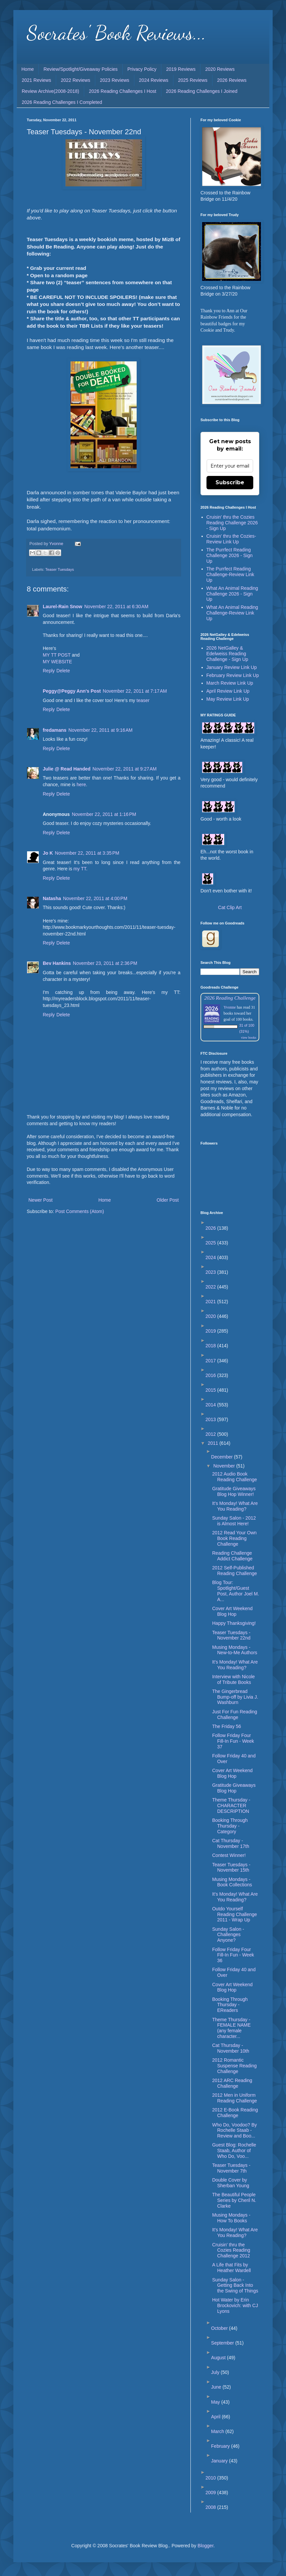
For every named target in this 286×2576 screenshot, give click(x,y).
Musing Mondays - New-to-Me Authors (234, 1650)
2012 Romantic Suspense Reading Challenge (234, 2065)
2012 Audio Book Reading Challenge (234, 1476)
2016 (211, 1375)
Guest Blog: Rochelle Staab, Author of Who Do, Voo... (234, 2150)
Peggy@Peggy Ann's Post (72, 691)
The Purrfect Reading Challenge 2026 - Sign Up (229, 555)
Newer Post (40, 1200)
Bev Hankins (57, 963)
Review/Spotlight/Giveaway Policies (80, 69)
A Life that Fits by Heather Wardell (231, 2267)
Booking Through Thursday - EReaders (230, 2005)
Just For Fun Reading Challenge (234, 1714)
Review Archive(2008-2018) (50, 91)
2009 (211, 2492)
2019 (211, 1331)
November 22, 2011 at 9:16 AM (100, 730)
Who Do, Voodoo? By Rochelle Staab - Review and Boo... (234, 2130)
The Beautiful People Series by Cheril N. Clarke (234, 2200)
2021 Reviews (36, 80)
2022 (211, 1287)
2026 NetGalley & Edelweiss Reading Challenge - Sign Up (227, 653)
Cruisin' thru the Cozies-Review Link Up (231, 538)
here (81, 784)
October (220, 2328)
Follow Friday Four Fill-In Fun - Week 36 (233, 1955)
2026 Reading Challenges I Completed (62, 102)
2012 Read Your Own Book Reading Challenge (234, 1538)
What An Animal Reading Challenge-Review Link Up (232, 613)
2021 (211, 1301)
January (220, 2460)
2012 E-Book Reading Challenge (235, 2112)
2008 (211, 2507)
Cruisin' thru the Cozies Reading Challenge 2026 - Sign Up (232, 522)
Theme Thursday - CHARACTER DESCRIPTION (231, 1805)
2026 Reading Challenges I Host (122, 91)
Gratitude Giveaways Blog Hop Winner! (234, 1491)
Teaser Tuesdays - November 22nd (231, 1635)
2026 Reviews (232, 80)
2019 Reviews (180, 69)
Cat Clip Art (230, 907)
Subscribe (230, 482)
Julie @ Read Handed (67, 768)
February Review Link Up (232, 675)
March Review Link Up (229, 683)
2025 (211, 1242)
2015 (211, 1390)
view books (248, 1037)
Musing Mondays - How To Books (231, 2217)
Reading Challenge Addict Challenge (232, 1555)
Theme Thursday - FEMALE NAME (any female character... (231, 2028)
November (224, 1466)
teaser (143, 700)
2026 (211, 1228)
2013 (211, 1419)
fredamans (54, 730)
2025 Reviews (192, 80)
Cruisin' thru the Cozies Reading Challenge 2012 (231, 2250)
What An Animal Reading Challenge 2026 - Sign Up (232, 593)
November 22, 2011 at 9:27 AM (125, 768)
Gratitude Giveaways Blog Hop (234, 1787)
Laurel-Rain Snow (62, 606)
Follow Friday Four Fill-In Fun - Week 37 (233, 1741)
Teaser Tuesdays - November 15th (231, 1867)
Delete (63, 670)
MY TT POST (56, 655)
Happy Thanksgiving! (234, 1623)
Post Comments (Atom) (79, 1211)
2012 (211, 1434)
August (219, 2357)
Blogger (205, 2545)
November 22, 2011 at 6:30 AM (116, 606)
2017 (211, 1360)
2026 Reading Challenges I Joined (202, 91)
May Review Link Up (227, 699)
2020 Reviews (220, 69)
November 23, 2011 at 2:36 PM (105, 963)
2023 (211, 1272)
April (216, 2416)
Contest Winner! (229, 1855)
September (223, 2343)
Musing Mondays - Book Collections (232, 1882)
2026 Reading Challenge (230, 998)
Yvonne (230, 1007)
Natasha (52, 898)
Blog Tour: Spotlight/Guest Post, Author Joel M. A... (235, 1591)
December (222, 1456)
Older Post (168, 1200)
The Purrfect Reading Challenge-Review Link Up (230, 574)
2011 (214, 1443)
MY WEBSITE (57, 661)
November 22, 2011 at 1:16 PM (104, 814)
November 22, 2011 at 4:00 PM (95, 898)
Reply (49, 670)
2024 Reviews (153, 80)
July (216, 2372)
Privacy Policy (141, 69)
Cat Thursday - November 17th (230, 1843)
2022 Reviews (75, 80)
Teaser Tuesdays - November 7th (231, 2168)
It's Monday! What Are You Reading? (235, 1506)
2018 (211, 1345)
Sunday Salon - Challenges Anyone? (228, 1934)
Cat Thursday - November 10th (230, 2048)
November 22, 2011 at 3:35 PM (87, 853)
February (221, 2446)
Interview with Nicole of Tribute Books (233, 1679)
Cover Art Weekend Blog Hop (232, 1611)
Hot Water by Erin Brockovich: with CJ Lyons (235, 2305)
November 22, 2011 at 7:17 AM (135, 691)
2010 (211, 2477)
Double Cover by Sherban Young (230, 2182)
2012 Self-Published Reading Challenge (234, 1570)
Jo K (48, 853)
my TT (80, 868)
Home (27, 69)
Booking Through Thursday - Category (230, 1826)
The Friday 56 (226, 1726)
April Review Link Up (228, 691)
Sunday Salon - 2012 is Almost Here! (234, 1520)
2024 (211, 1257)
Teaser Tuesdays (59, 569)
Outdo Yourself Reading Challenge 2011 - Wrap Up (234, 1914)
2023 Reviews (114, 80)
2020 (211, 1316)
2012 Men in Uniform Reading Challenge (234, 2097)
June (217, 2387)
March (218, 2431)
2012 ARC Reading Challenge (232, 2083)
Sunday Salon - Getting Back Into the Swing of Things (235, 2285)
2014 (211, 1404)
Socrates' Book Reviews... (116, 33)
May (216, 2402)
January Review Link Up (231, 667)
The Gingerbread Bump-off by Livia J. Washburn (235, 1697)
